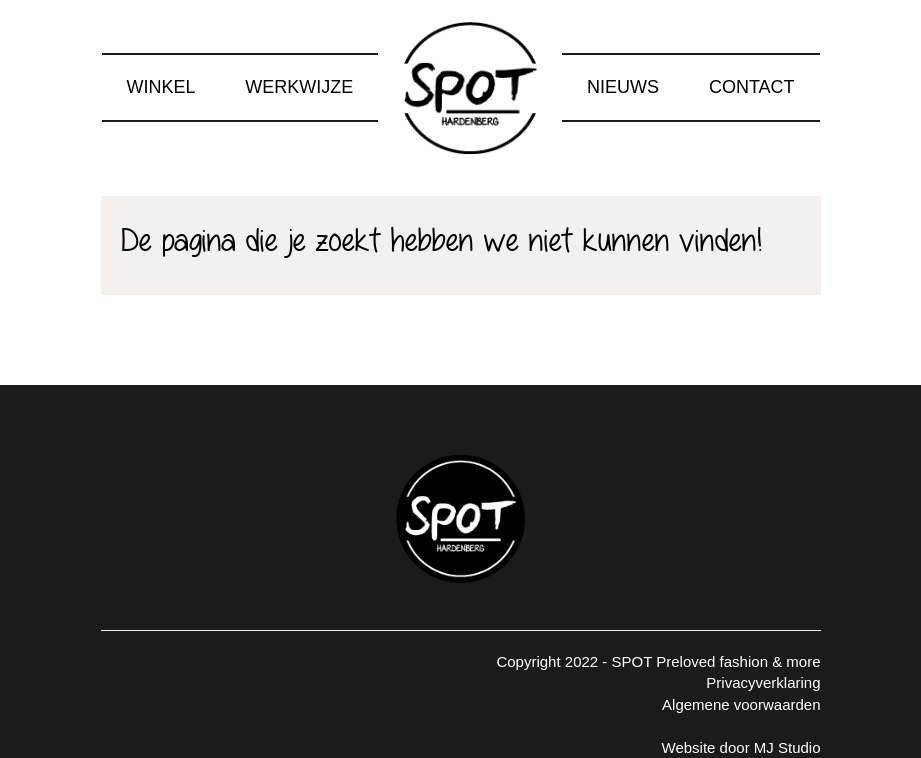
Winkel (160, 87)
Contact (752, 87)
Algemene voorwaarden (741, 704)
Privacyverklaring (763, 682)
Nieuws (623, 87)
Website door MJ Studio (741, 747)
